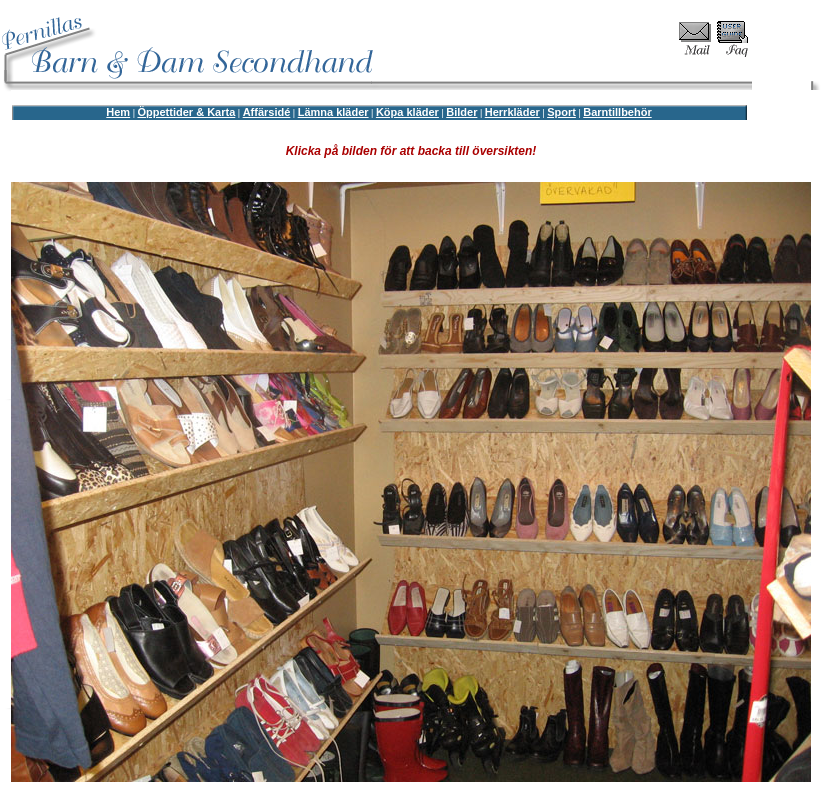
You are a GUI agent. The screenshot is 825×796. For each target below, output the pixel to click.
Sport (561, 112)
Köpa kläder (407, 112)
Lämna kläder (333, 112)
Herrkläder (512, 112)
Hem (118, 112)
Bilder (461, 112)
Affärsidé (267, 112)
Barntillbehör (617, 112)
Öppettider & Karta (186, 112)
